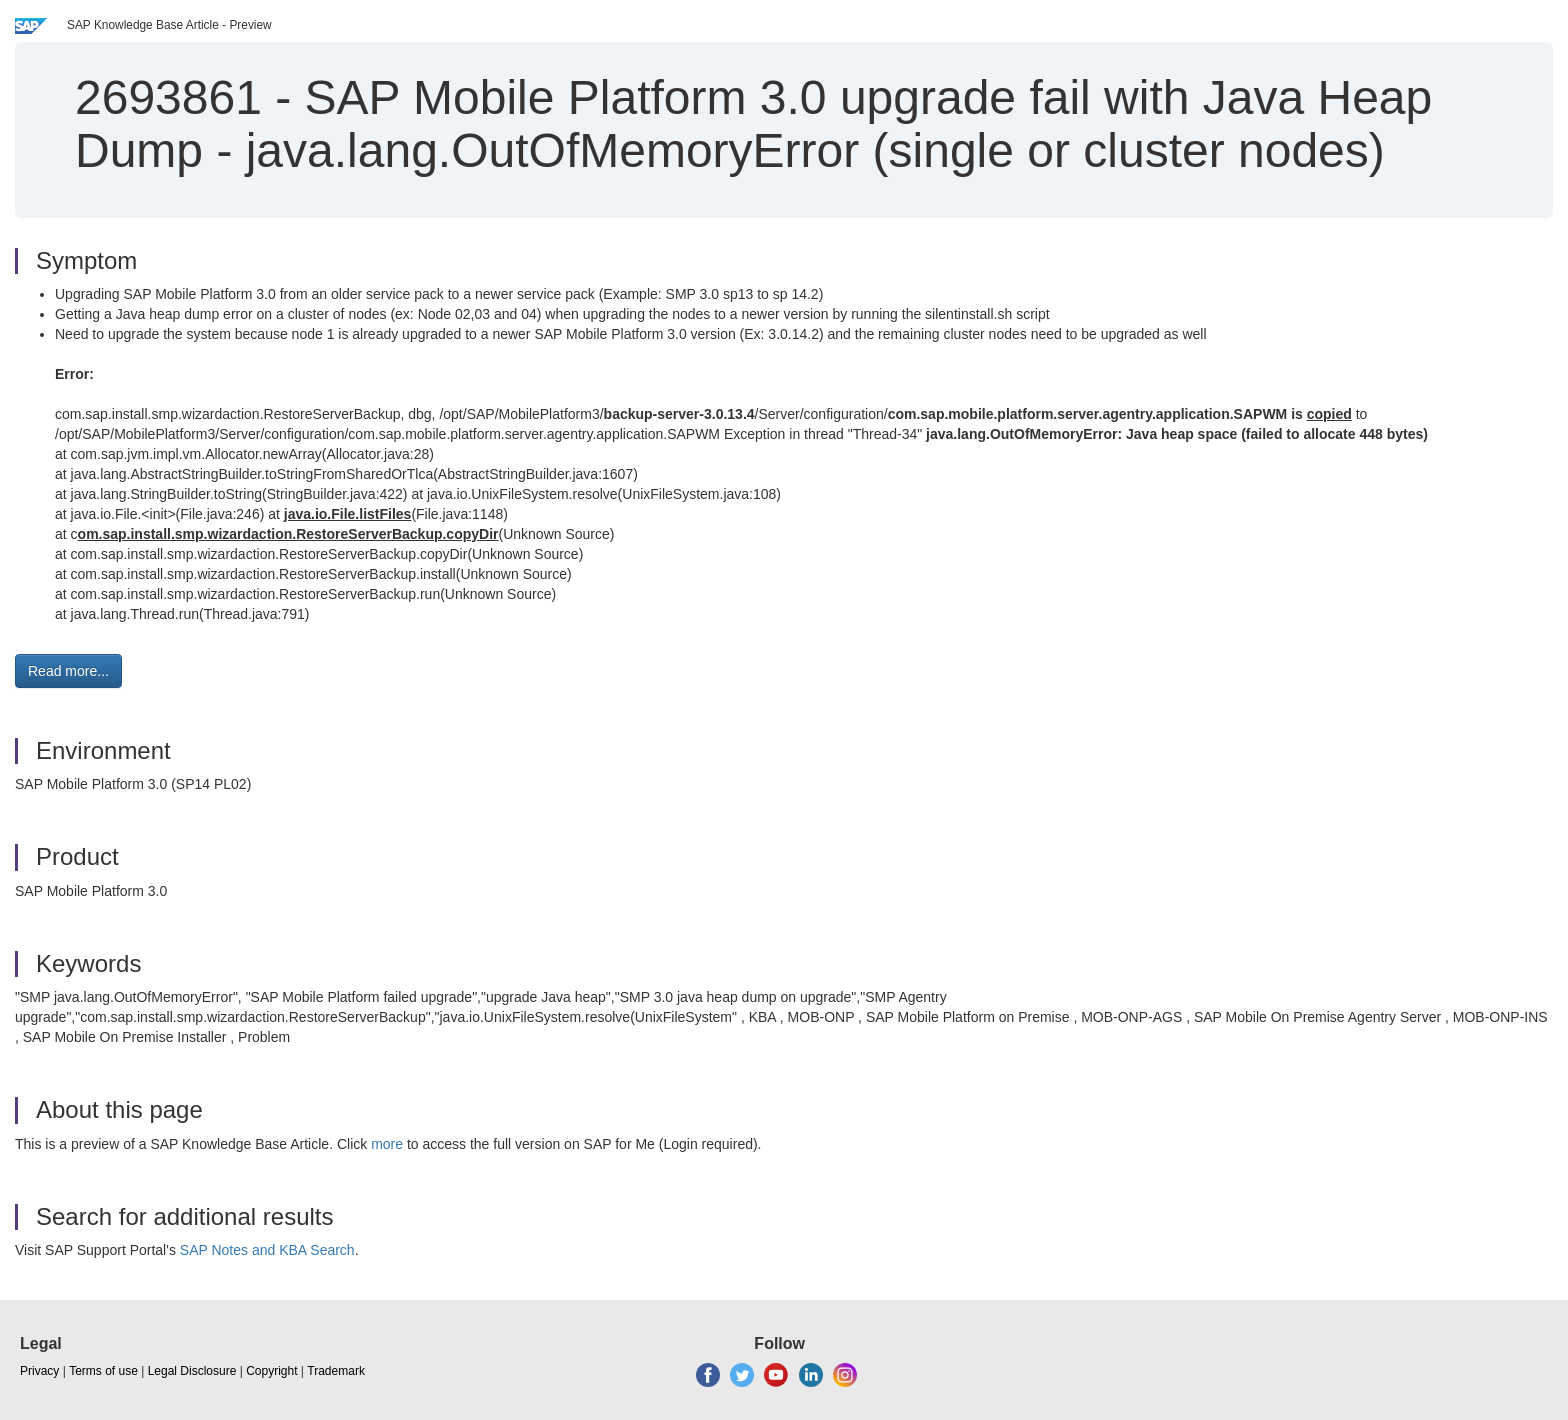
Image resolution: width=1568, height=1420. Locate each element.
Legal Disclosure (192, 1371)
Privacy (39, 1371)
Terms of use (103, 1371)
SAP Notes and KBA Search (267, 1250)
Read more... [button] (68, 671)
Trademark (336, 1371)
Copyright (271, 1371)
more (387, 1144)
